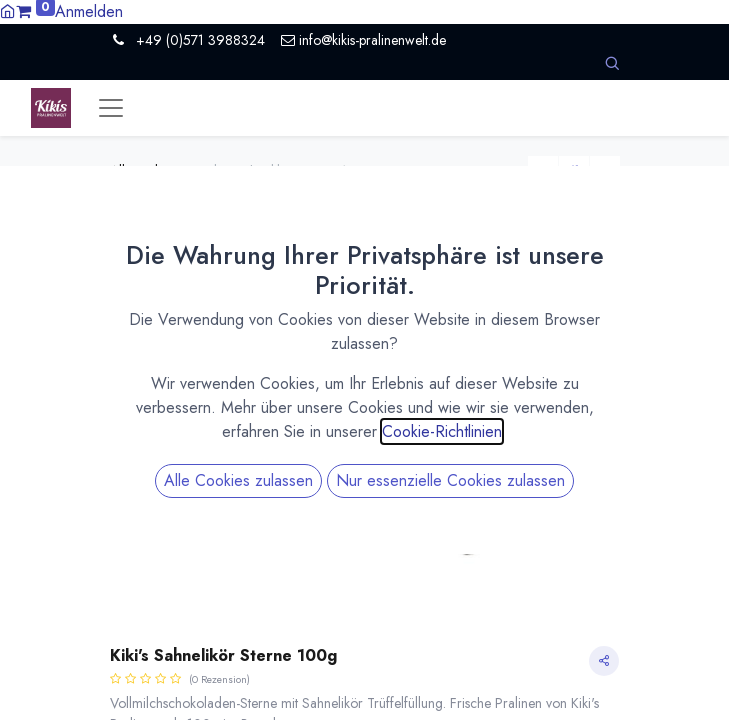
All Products (145, 171)
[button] (612, 63)
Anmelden (89, 11)
